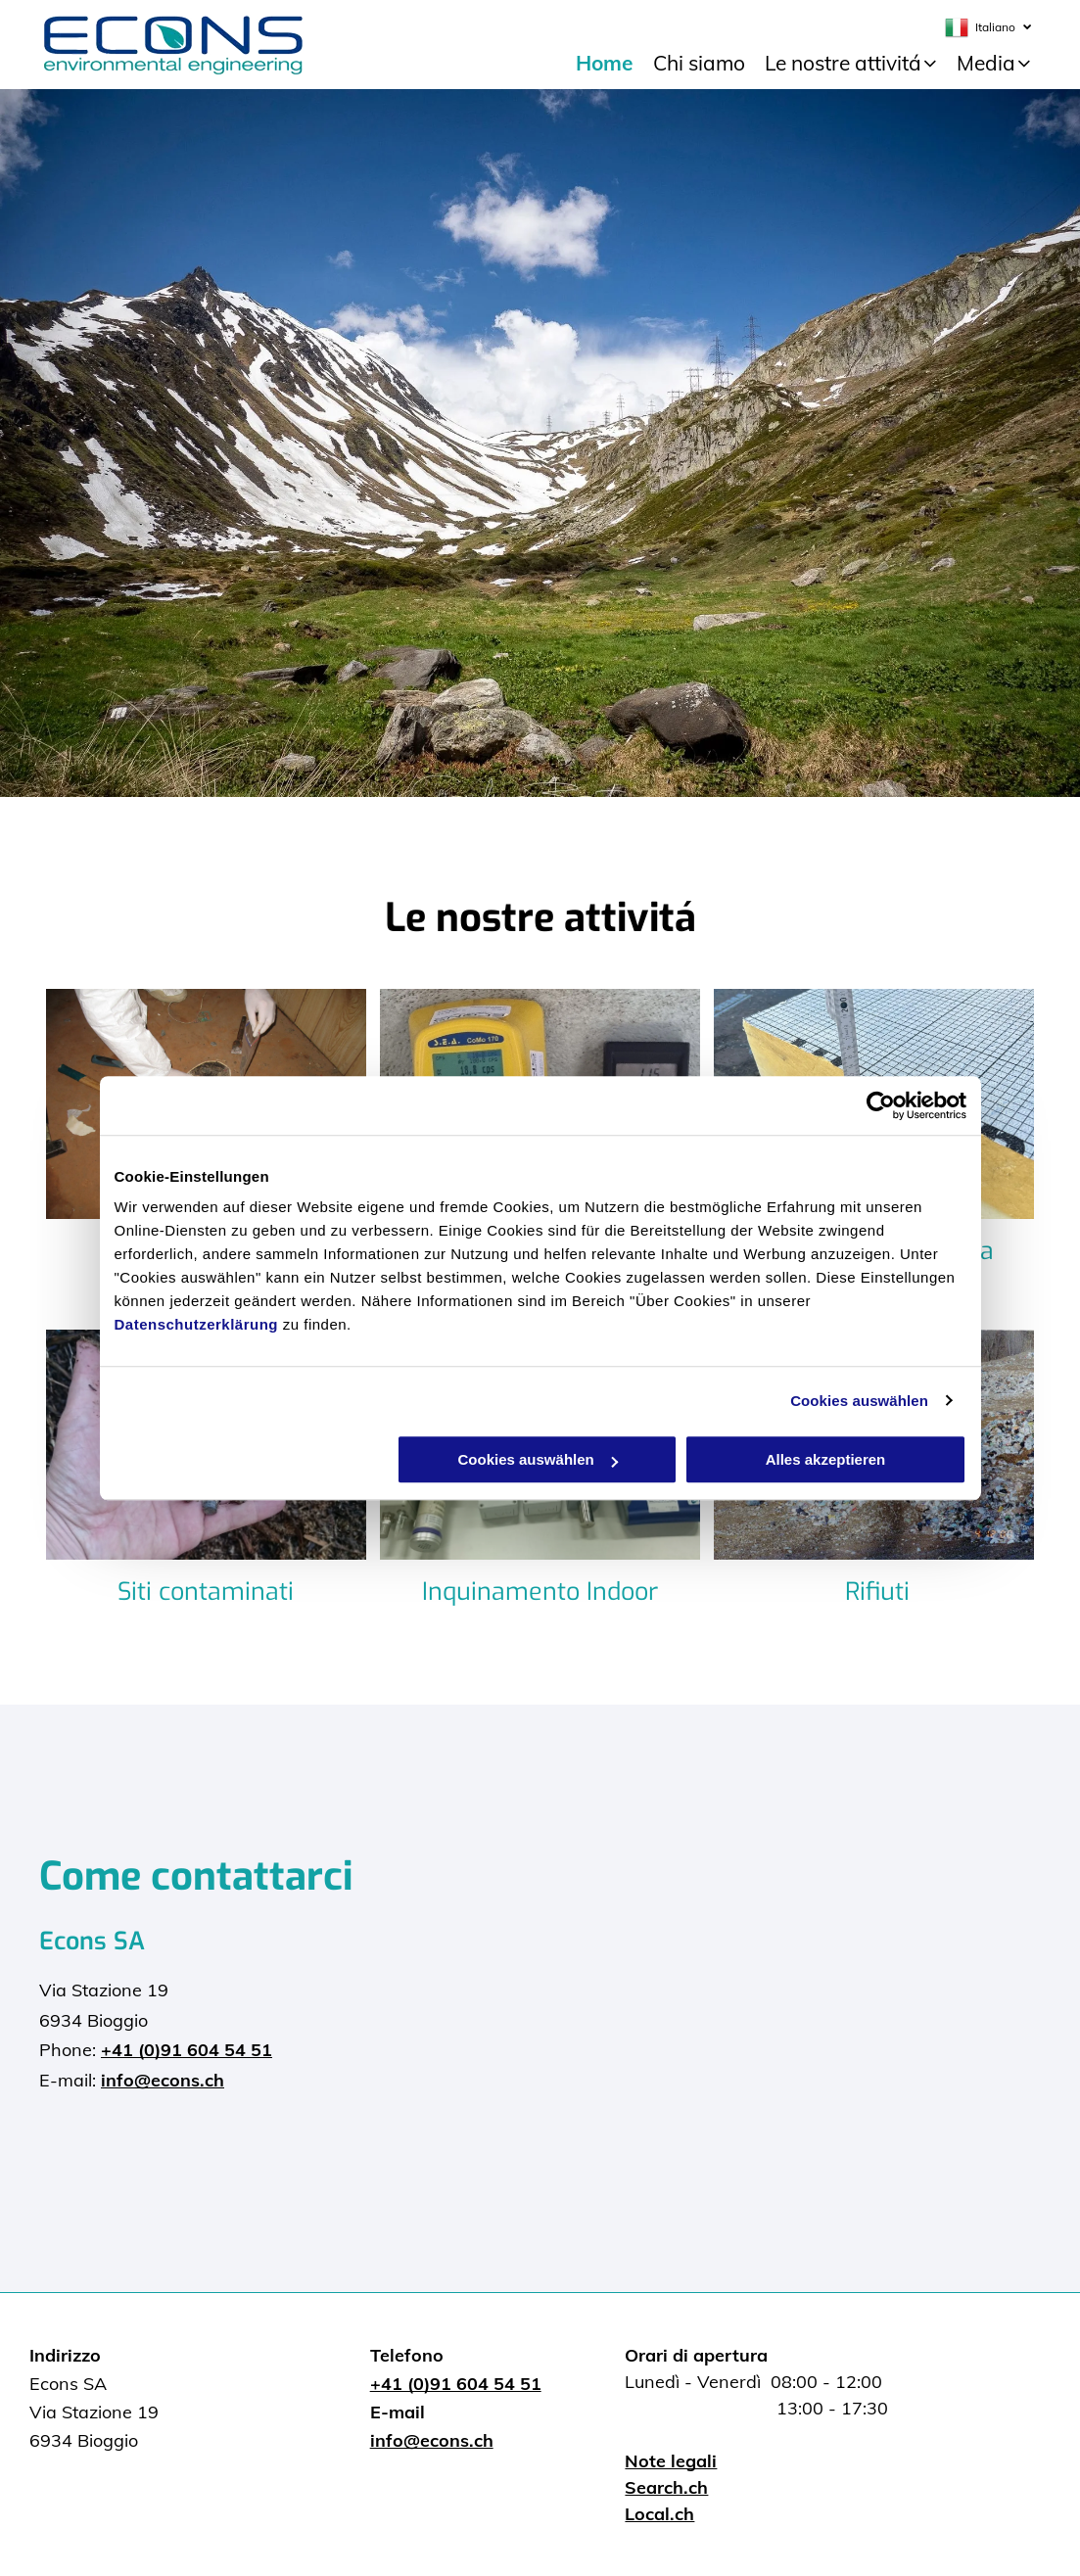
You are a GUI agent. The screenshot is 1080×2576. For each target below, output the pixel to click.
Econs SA (92, 1941)
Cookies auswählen (859, 1400)
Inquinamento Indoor (540, 1591)
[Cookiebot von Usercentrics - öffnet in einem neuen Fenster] (880, 1105)
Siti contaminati (205, 1591)
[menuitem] (604, 63)
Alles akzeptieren (826, 1459)
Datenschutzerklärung (197, 1324)
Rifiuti (877, 1591)
